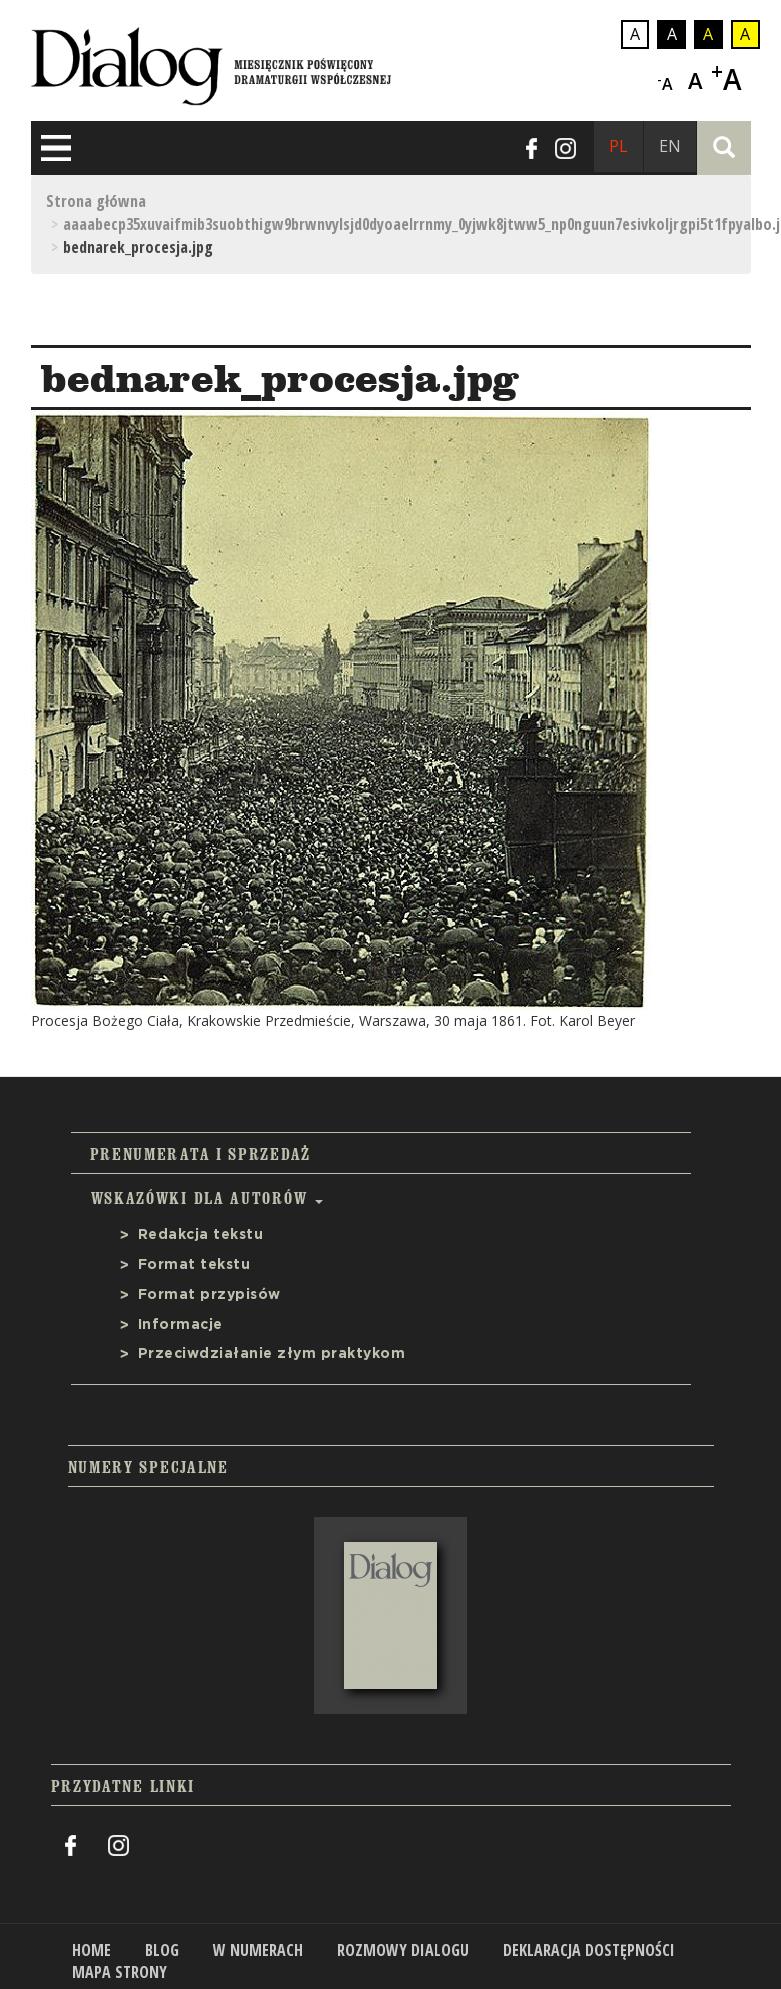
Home (91, 1950)
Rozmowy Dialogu (403, 1950)
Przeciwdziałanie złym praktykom (272, 1354)
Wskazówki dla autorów (207, 1198)
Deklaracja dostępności (589, 1950)
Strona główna (96, 201)
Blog (162, 1950)
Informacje (180, 1325)
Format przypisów (209, 1295)
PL (618, 146)
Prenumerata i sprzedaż (200, 1154)
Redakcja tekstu (201, 1235)
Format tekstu (194, 1265)
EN (670, 146)
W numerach (258, 1950)
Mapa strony (119, 1972)
